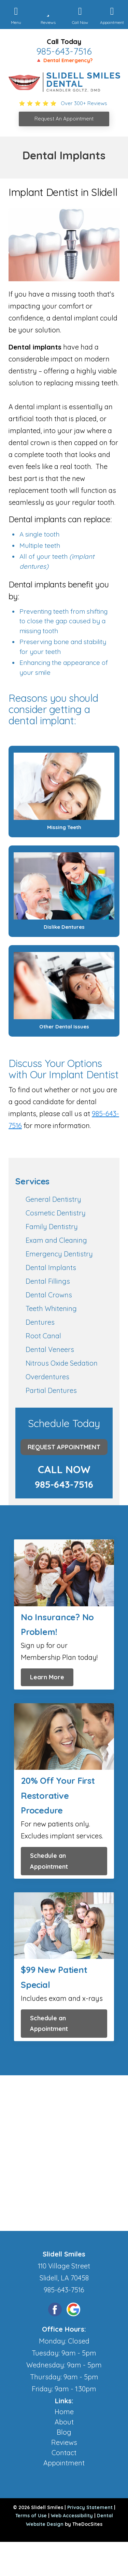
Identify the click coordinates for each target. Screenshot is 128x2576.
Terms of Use (31, 2516)
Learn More (47, 1677)
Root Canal (43, 1336)
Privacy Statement (90, 2507)
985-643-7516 (64, 51)
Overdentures (47, 1376)
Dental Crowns (49, 1295)
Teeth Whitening (51, 1308)
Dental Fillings (48, 1281)
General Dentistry (53, 1199)
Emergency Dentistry (59, 1254)
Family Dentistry (52, 1226)
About (64, 2422)
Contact (64, 2452)
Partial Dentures (51, 1390)
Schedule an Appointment (49, 1861)
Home (64, 2411)
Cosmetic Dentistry (56, 1213)
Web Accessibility (72, 2516)
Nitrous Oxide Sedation (62, 1363)
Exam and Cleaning (56, 1240)
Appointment (64, 2463)
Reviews (64, 2442)
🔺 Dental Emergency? (64, 60)
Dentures (40, 1322)
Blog (64, 2432)
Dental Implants (51, 1267)
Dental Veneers (50, 1349)
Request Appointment (64, 1447)
